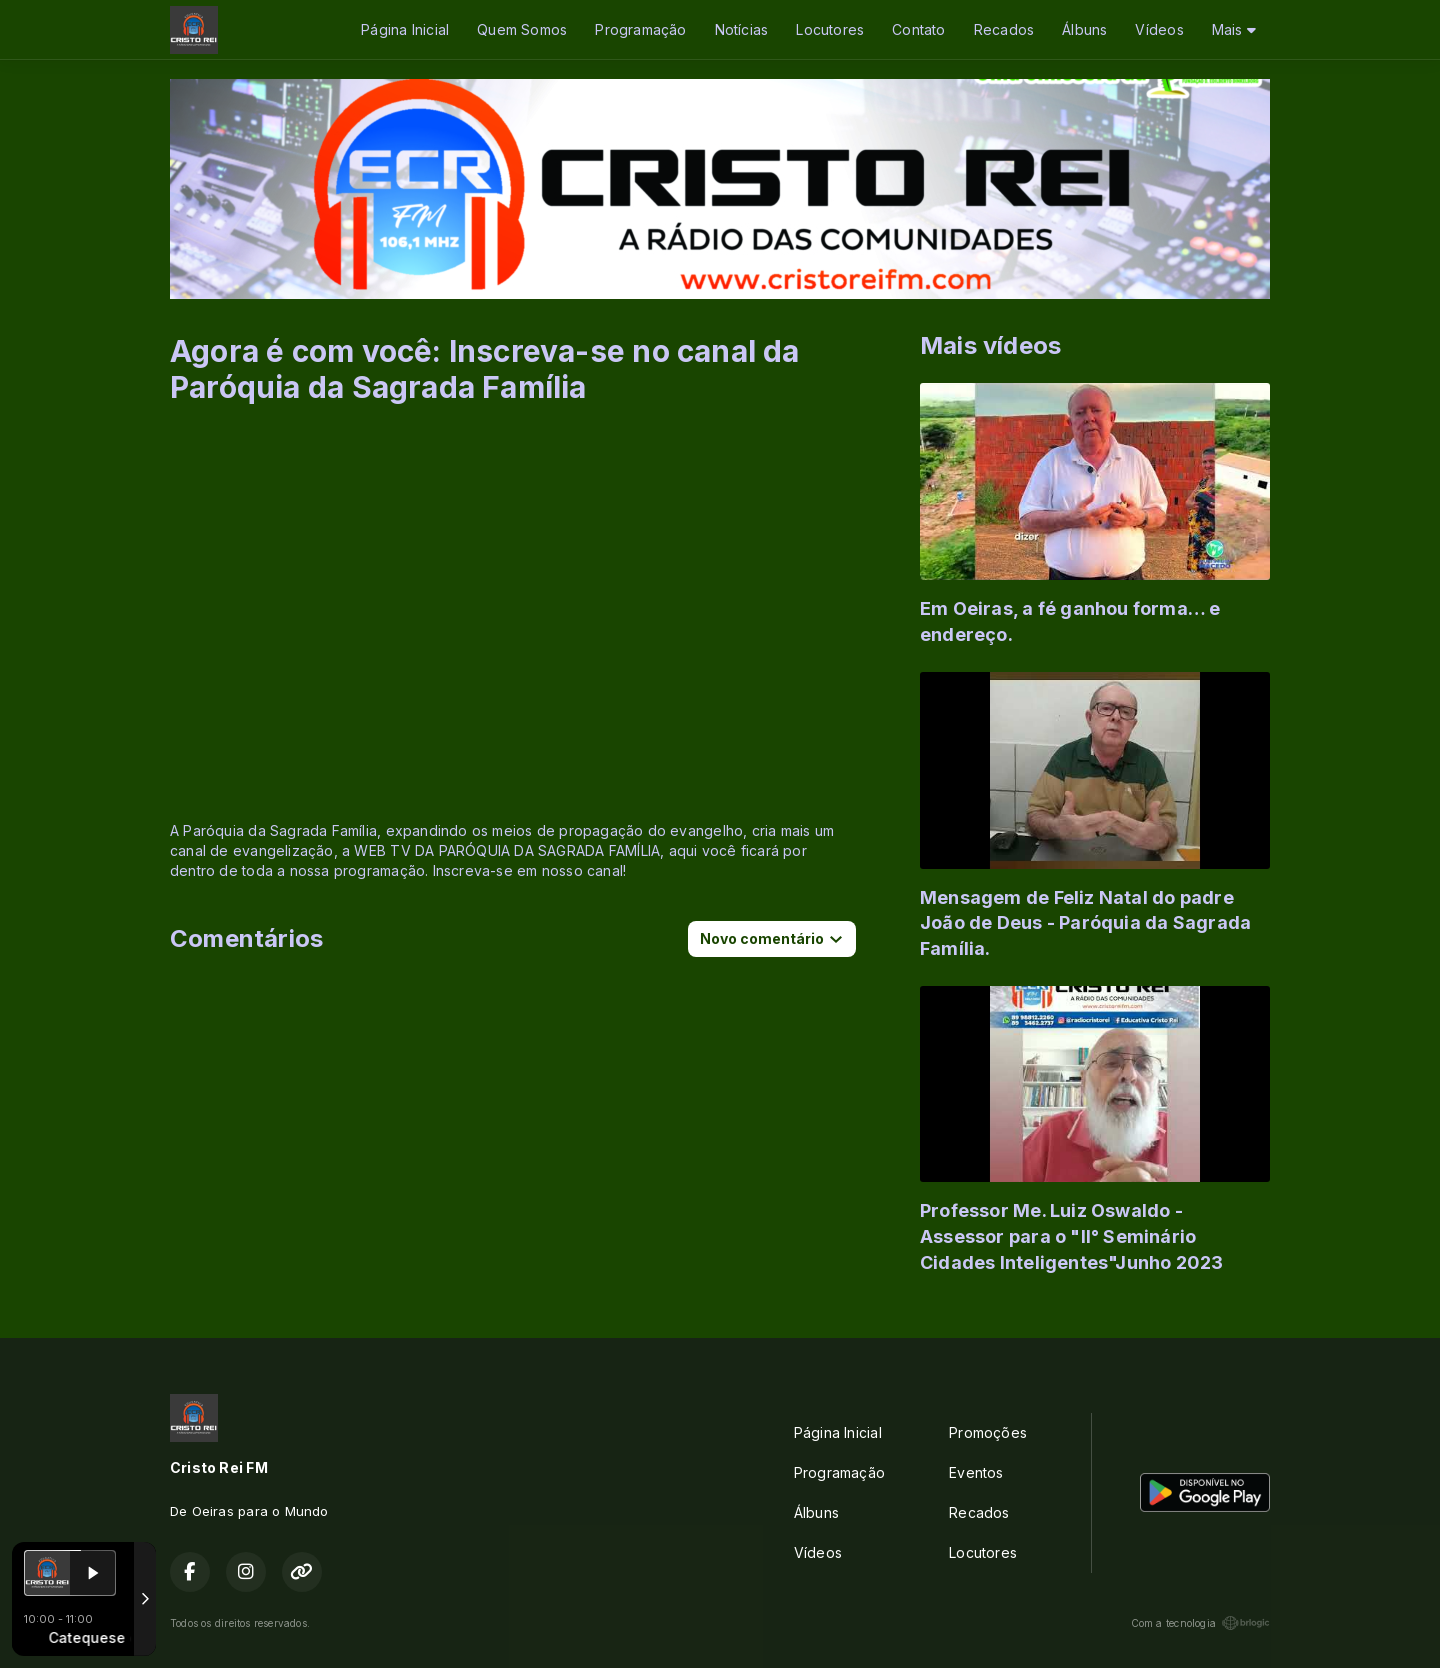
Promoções (988, 1432)
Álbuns (1084, 29)
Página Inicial (405, 29)
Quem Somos (522, 29)
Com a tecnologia (1200, 1623)
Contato (918, 29)
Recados (1004, 29)
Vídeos (1159, 29)
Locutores (830, 29)
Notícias (742, 29)
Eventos (976, 1472)
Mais (1234, 29)
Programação (640, 29)
